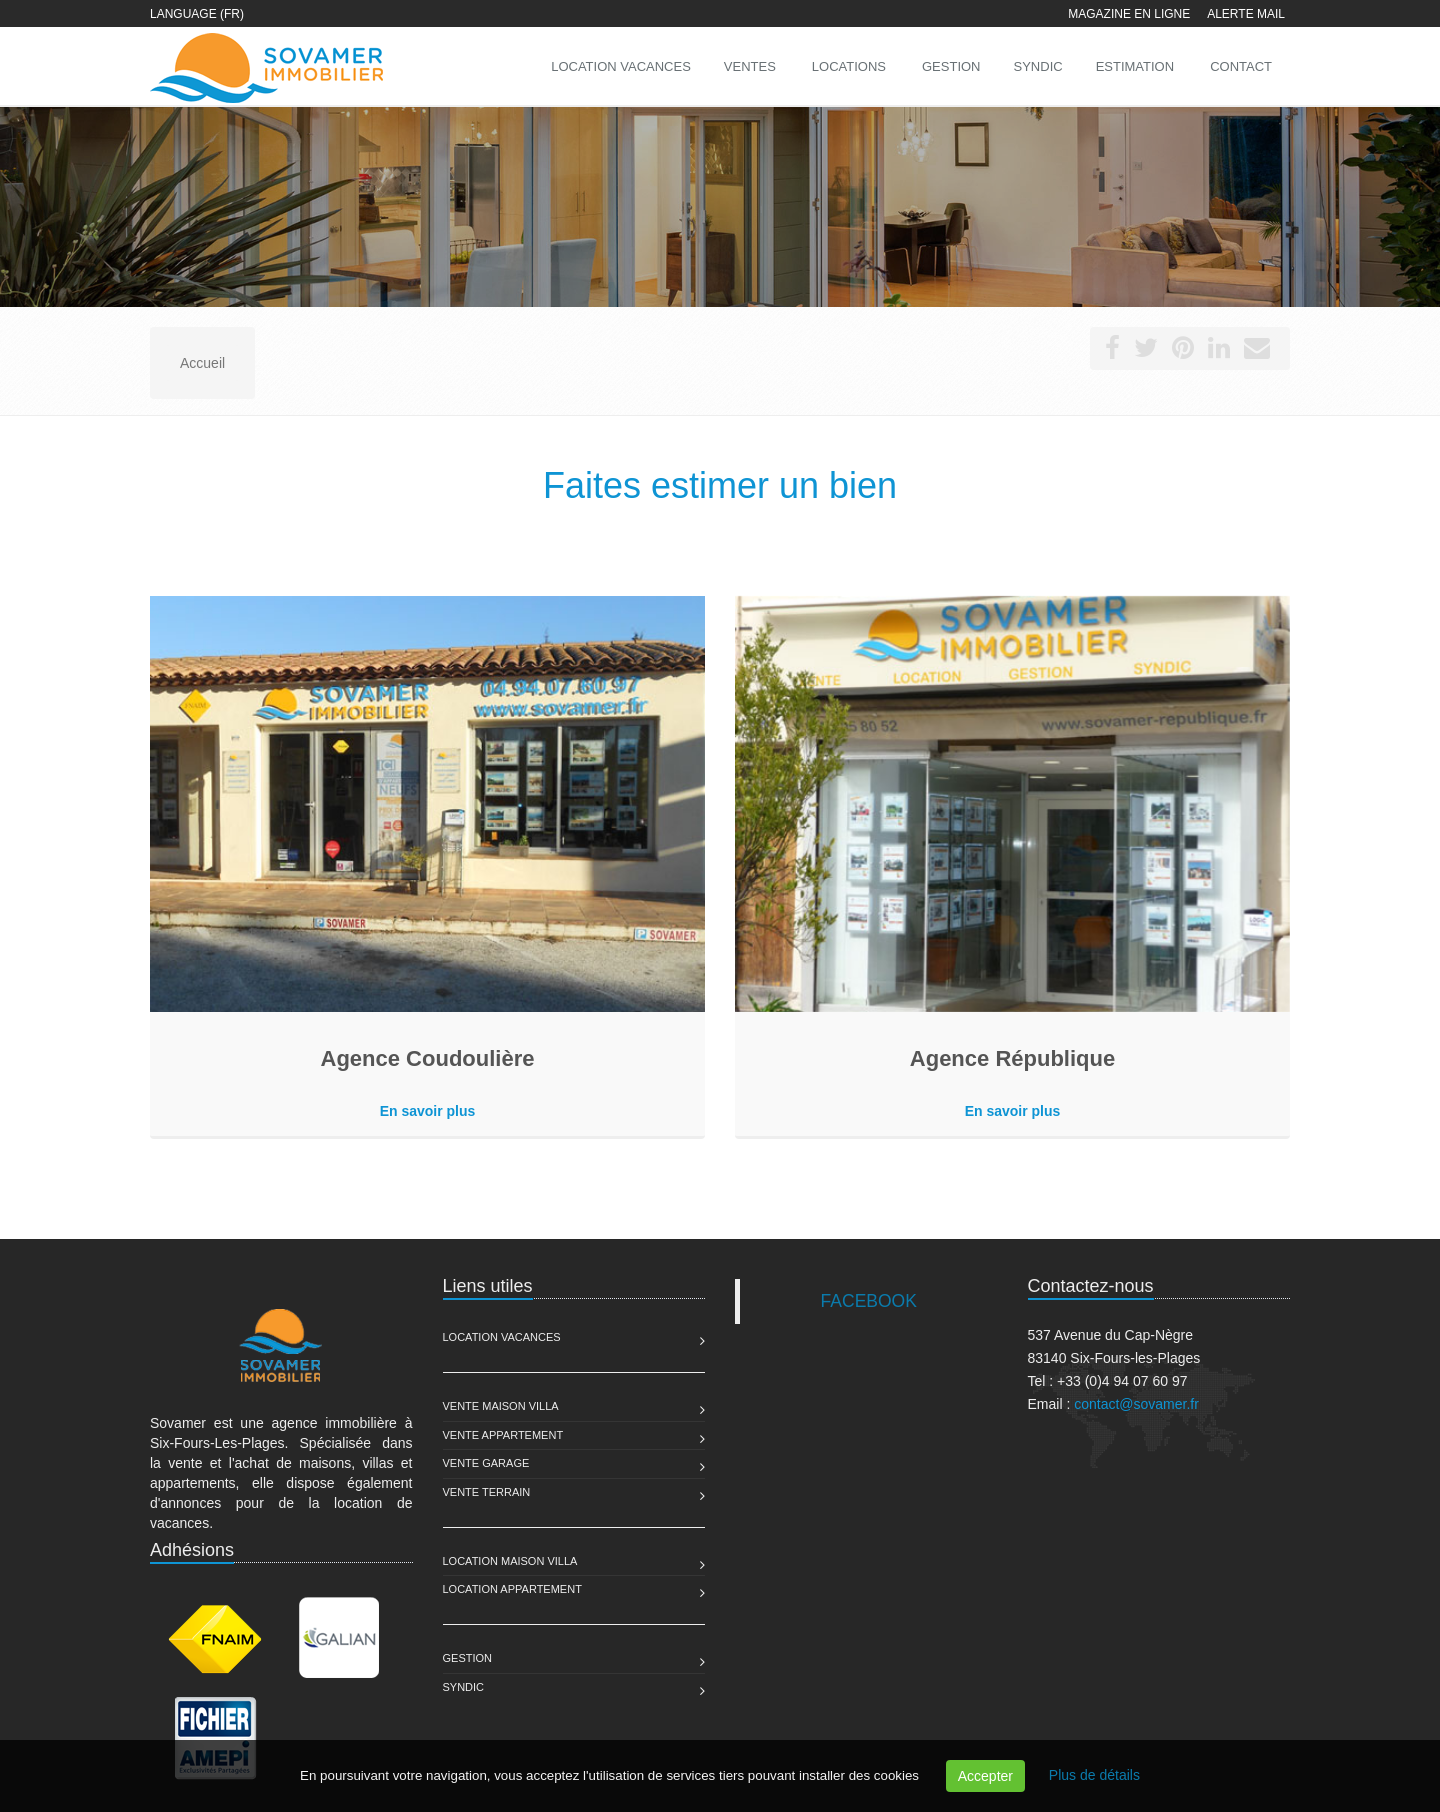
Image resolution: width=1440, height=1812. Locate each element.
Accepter (985, 1776)
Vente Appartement (503, 1435)
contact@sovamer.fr (1136, 1404)
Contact (1241, 66)
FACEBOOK (869, 1301)
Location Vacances (502, 1337)
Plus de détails (1094, 1775)
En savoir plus (428, 1111)
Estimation (1135, 66)
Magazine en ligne (1129, 14)
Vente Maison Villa (501, 1406)
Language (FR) (197, 14)
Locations (849, 66)
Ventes (750, 66)
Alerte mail (1246, 14)
